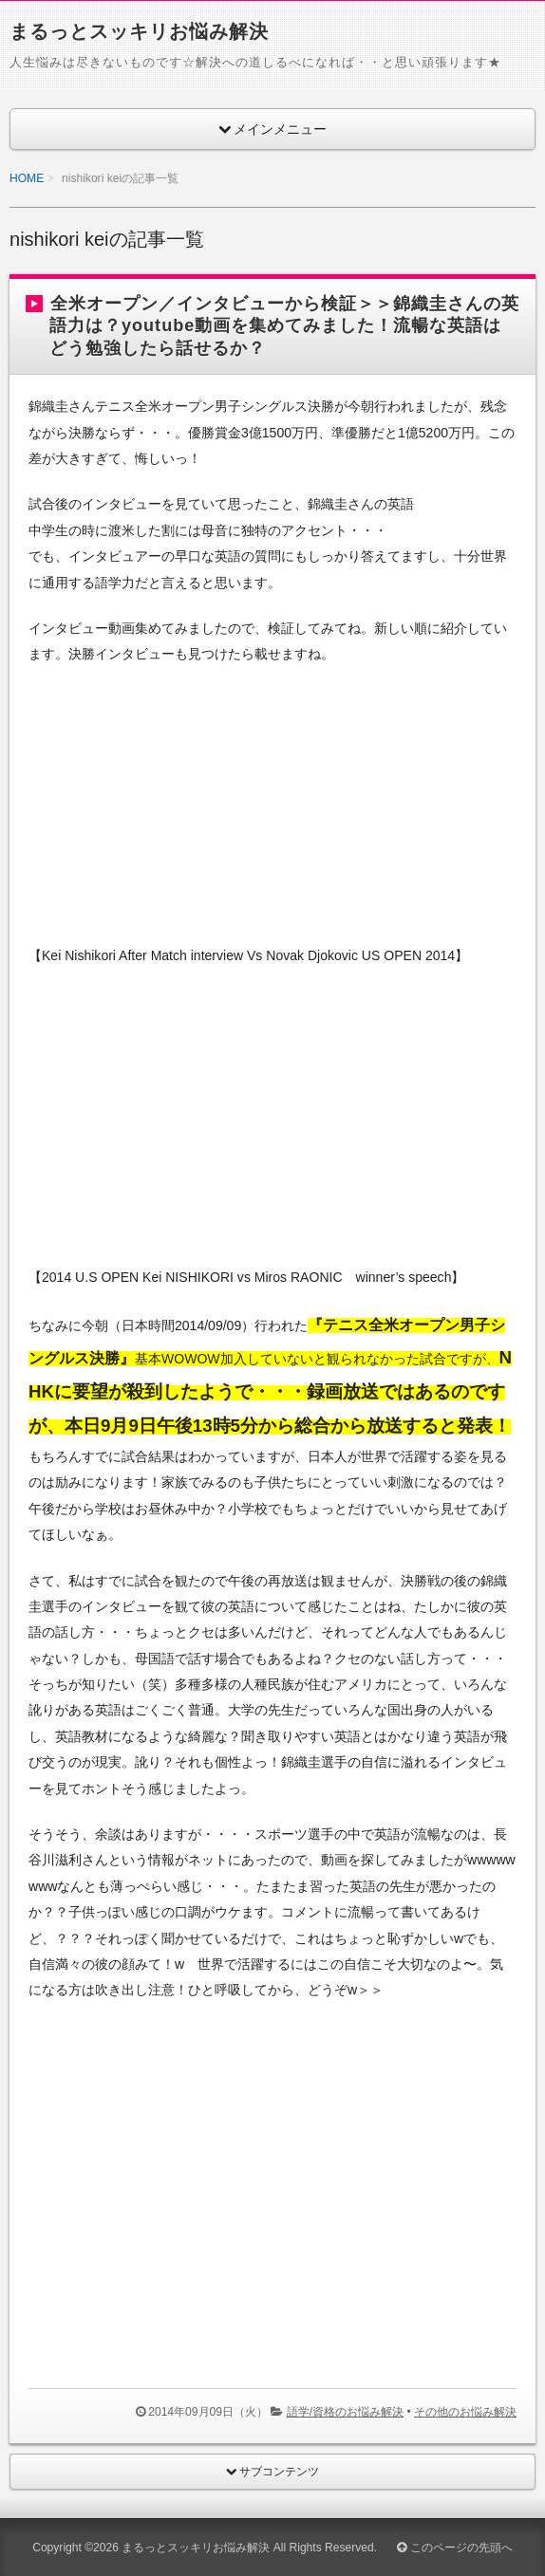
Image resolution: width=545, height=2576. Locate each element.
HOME (26, 178)
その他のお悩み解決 (465, 2411)
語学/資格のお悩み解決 (345, 2411)
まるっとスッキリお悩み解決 (139, 31)
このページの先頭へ (454, 2547)
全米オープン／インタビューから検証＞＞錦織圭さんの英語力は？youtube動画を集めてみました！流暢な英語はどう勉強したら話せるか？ (284, 326)
